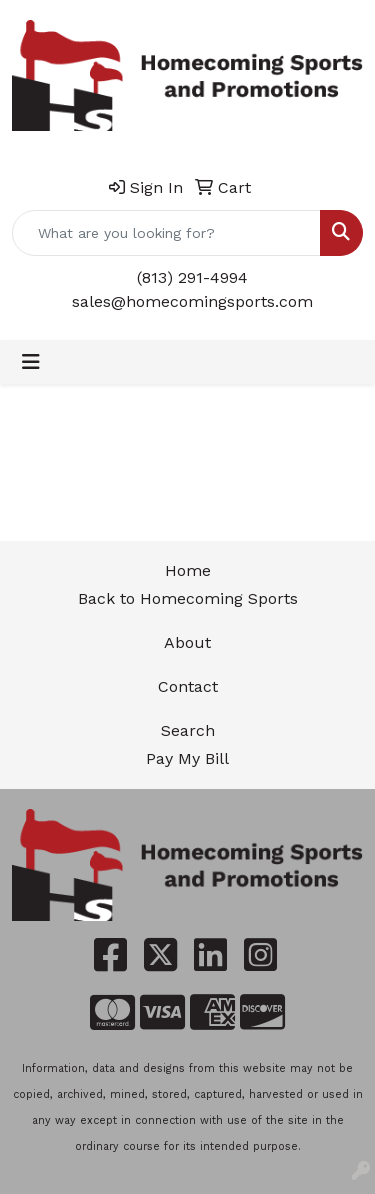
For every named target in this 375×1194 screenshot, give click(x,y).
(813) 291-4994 (192, 277)
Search (188, 730)
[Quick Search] (166, 233)
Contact (188, 686)
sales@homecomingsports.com (192, 301)
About (187, 642)
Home (188, 570)
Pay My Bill (187, 758)
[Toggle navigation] (31, 362)
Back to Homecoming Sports (188, 598)
